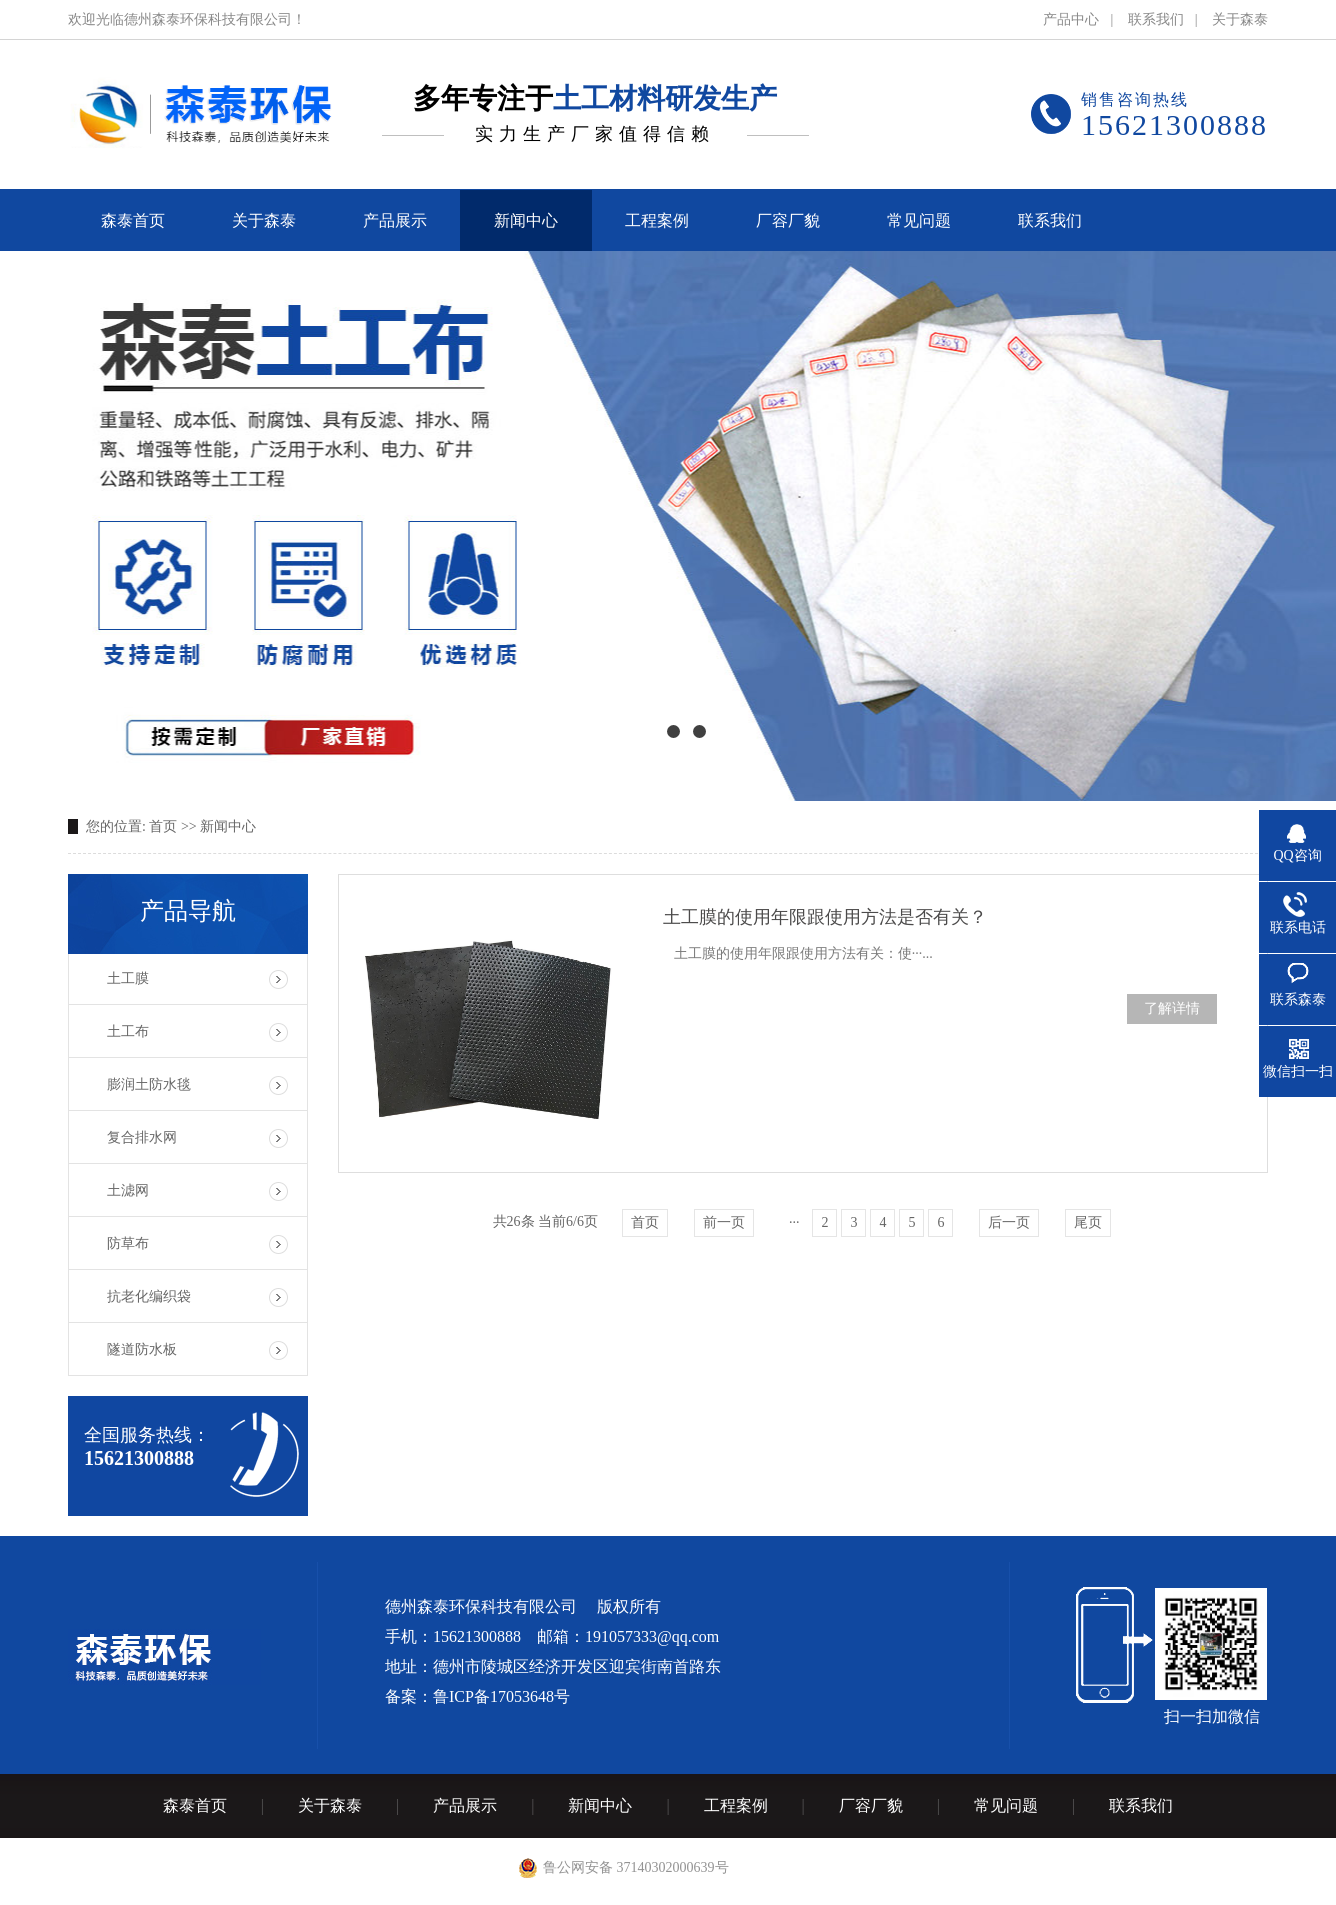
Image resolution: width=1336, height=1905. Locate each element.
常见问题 (1006, 1805)
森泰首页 (195, 1805)
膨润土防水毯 (149, 1084)
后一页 (1009, 1222)
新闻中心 (228, 826)
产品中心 (1071, 19)
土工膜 (128, 978)
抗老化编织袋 (149, 1296)
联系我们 (1156, 19)
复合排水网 (142, 1137)
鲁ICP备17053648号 (501, 1696)
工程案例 (736, 1805)
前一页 (724, 1222)
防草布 (128, 1243)
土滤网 (128, 1190)
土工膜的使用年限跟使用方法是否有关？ (825, 917)
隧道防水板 (142, 1349)
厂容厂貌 (871, 1805)
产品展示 (465, 1805)
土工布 (128, 1031)
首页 (163, 826)
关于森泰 (1240, 19)
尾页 (1088, 1222)
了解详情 (1172, 1008)
